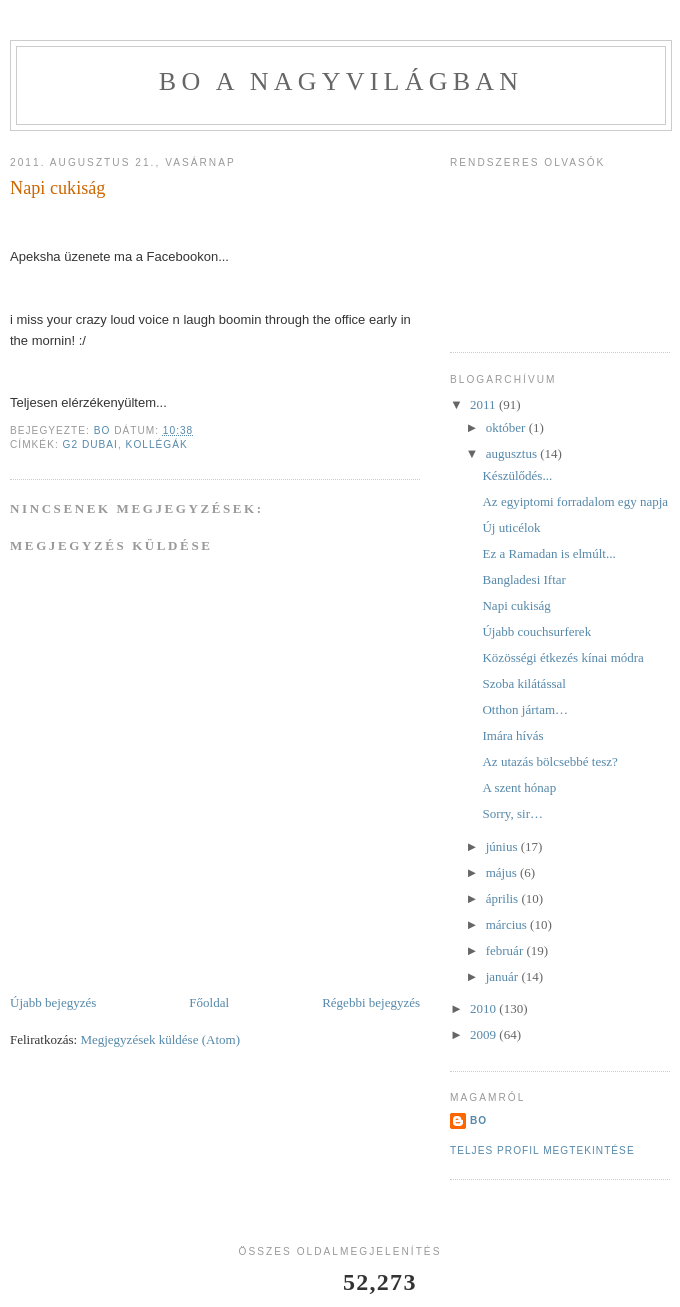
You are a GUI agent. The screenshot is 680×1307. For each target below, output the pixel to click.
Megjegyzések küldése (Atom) (160, 1039)
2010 (484, 1008)
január (504, 976)
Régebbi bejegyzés (371, 1002)
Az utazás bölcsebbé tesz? (549, 761)
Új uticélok (511, 527)
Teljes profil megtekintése (542, 1150)
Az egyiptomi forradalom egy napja (575, 501)
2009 (484, 1034)
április (504, 898)
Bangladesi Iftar (523, 579)
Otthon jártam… (525, 709)
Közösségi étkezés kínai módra (562, 657)
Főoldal (209, 1002)
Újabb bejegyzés (53, 1002)
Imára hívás (512, 735)
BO (478, 1120)
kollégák (157, 444)
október (507, 427)
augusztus (513, 453)
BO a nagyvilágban (341, 81)
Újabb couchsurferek (536, 631)
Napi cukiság (516, 605)
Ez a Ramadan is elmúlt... (548, 553)
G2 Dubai (90, 444)
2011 (484, 404)
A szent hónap (519, 787)
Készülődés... (517, 475)
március (508, 924)
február (506, 950)
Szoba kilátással (523, 683)
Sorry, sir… (512, 813)
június (503, 846)
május (503, 872)
